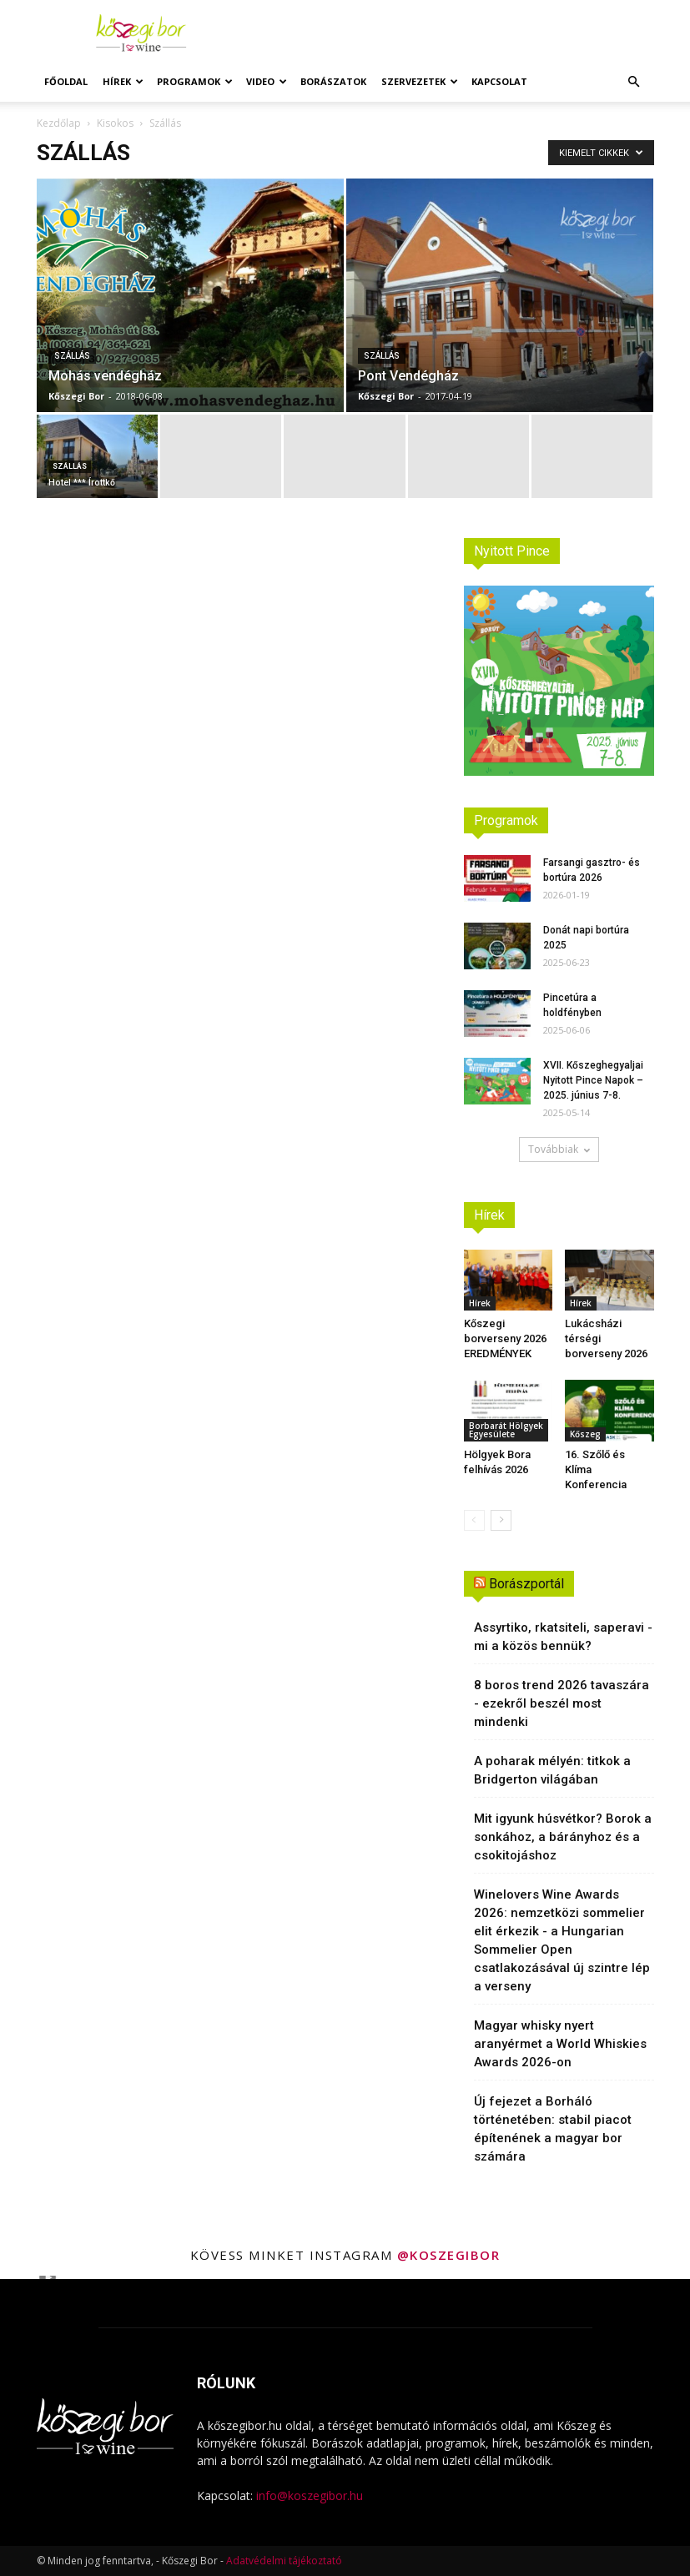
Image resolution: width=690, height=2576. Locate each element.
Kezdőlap (59, 123)
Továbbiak (559, 1149)
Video (266, 81)
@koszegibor (449, 2254)
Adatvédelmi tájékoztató (284, 2560)
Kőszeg (585, 1434)
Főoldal (66, 81)
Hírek (123, 81)
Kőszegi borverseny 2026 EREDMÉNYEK (505, 1338)
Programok (195, 81)
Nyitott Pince (512, 551)
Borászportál (526, 1584)
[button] (634, 82)
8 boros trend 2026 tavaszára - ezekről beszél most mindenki (561, 1703)
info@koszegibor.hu (309, 2495)
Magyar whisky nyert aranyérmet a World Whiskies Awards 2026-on (560, 2044)
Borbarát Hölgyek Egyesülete (506, 1430)
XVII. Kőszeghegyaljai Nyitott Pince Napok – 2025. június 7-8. (593, 1080)
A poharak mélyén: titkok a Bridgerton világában (552, 1770)
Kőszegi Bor (76, 396)
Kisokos (115, 123)
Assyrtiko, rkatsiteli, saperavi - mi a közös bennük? (563, 1636)
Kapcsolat (499, 81)
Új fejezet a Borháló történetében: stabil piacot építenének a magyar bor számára (553, 2129)
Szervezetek (419, 81)
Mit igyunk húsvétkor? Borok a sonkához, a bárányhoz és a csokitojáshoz (563, 1837)
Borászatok (333, 81)
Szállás (72, 355)
